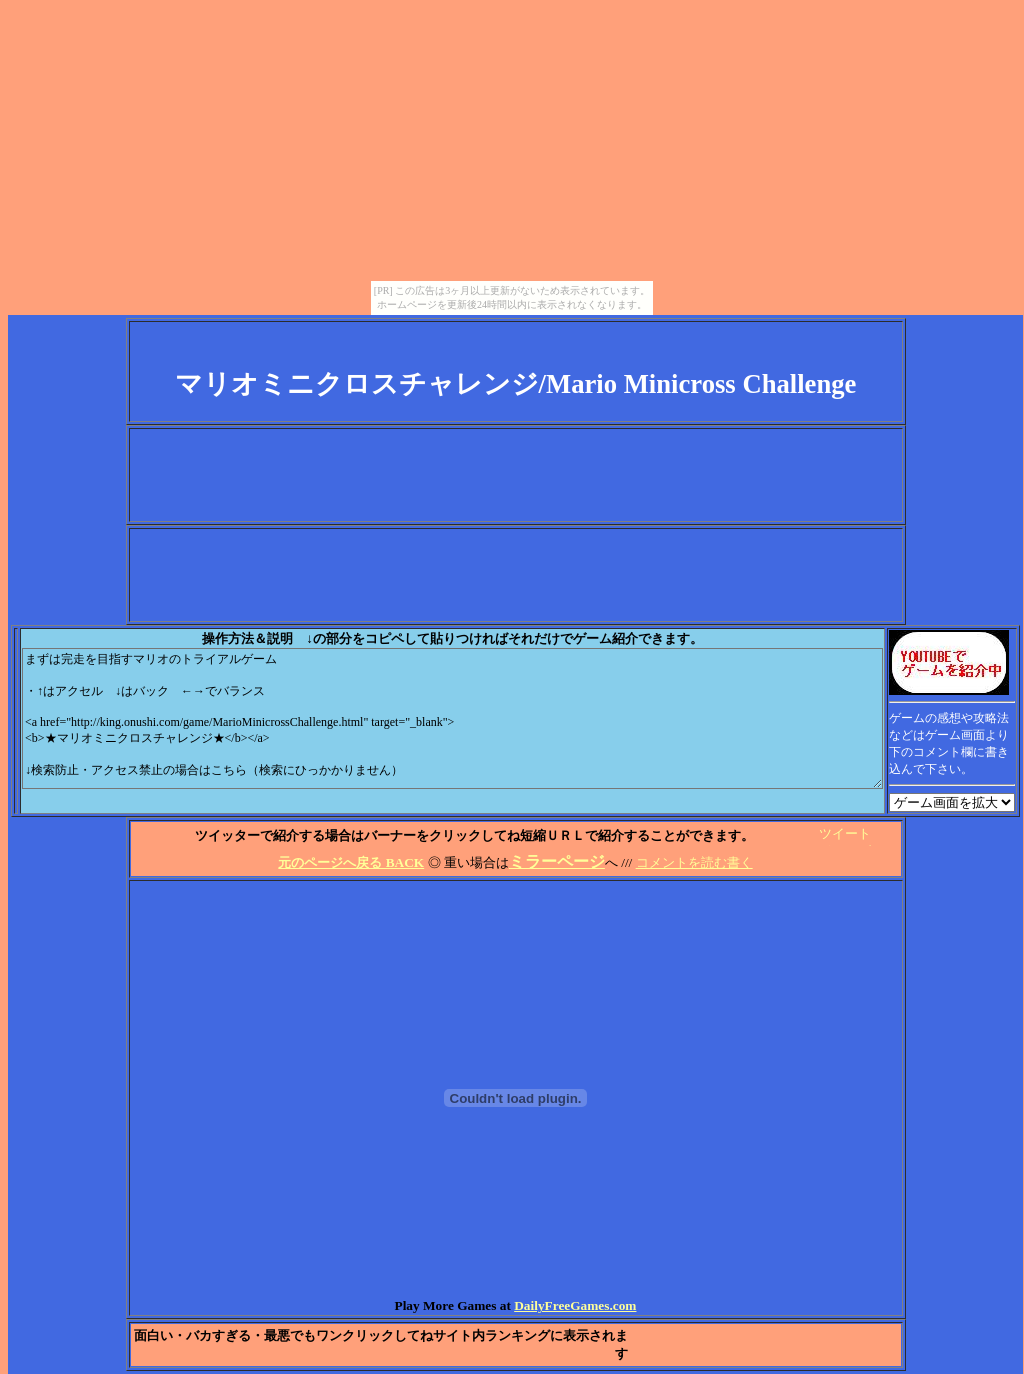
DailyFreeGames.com (575, 1305)
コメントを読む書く (694, 862)
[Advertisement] (516, 475)
